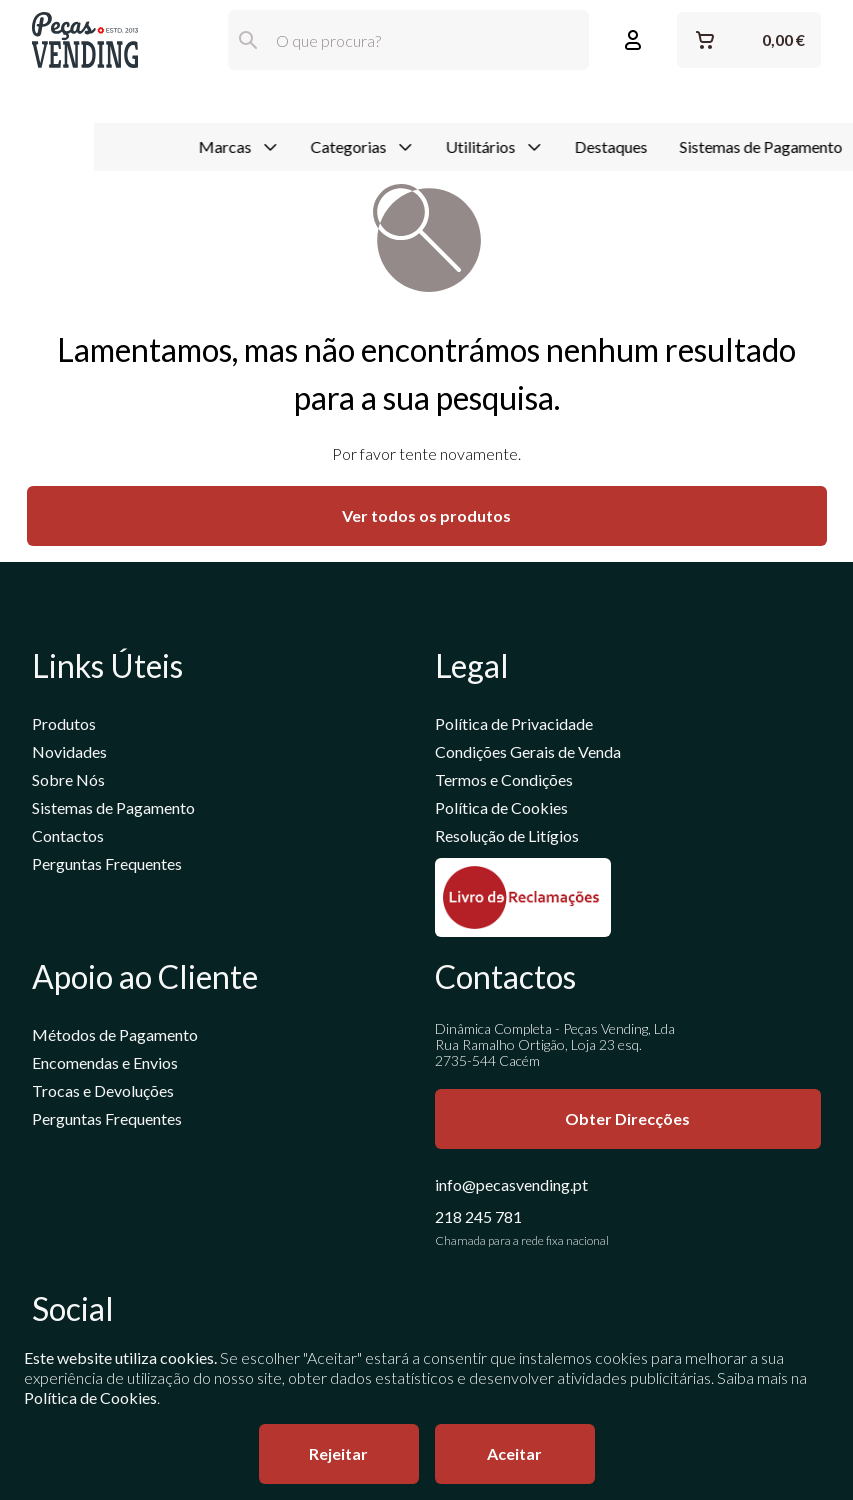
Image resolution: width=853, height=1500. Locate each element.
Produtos (64, 725)
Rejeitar (338, 1453)
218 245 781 (478, 1218)
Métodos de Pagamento (115, 1036)
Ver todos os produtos (426, 517)
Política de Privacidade (514, 725)
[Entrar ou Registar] (633, 40)
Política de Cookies (501, 809)
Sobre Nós (68, 781)
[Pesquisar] (248, 40)
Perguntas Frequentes (107, 865)
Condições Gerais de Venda (528, 753)
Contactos (68, 837)
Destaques (517, 103)
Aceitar (514, 1453)
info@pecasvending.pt (511, 1186)
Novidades (69, 753)
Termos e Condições (504, 781)
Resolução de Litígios (507, 837)
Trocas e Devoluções (103, 1092)
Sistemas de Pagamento (667, 103)
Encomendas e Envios (105, 1064)
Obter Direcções (627, 1120)
